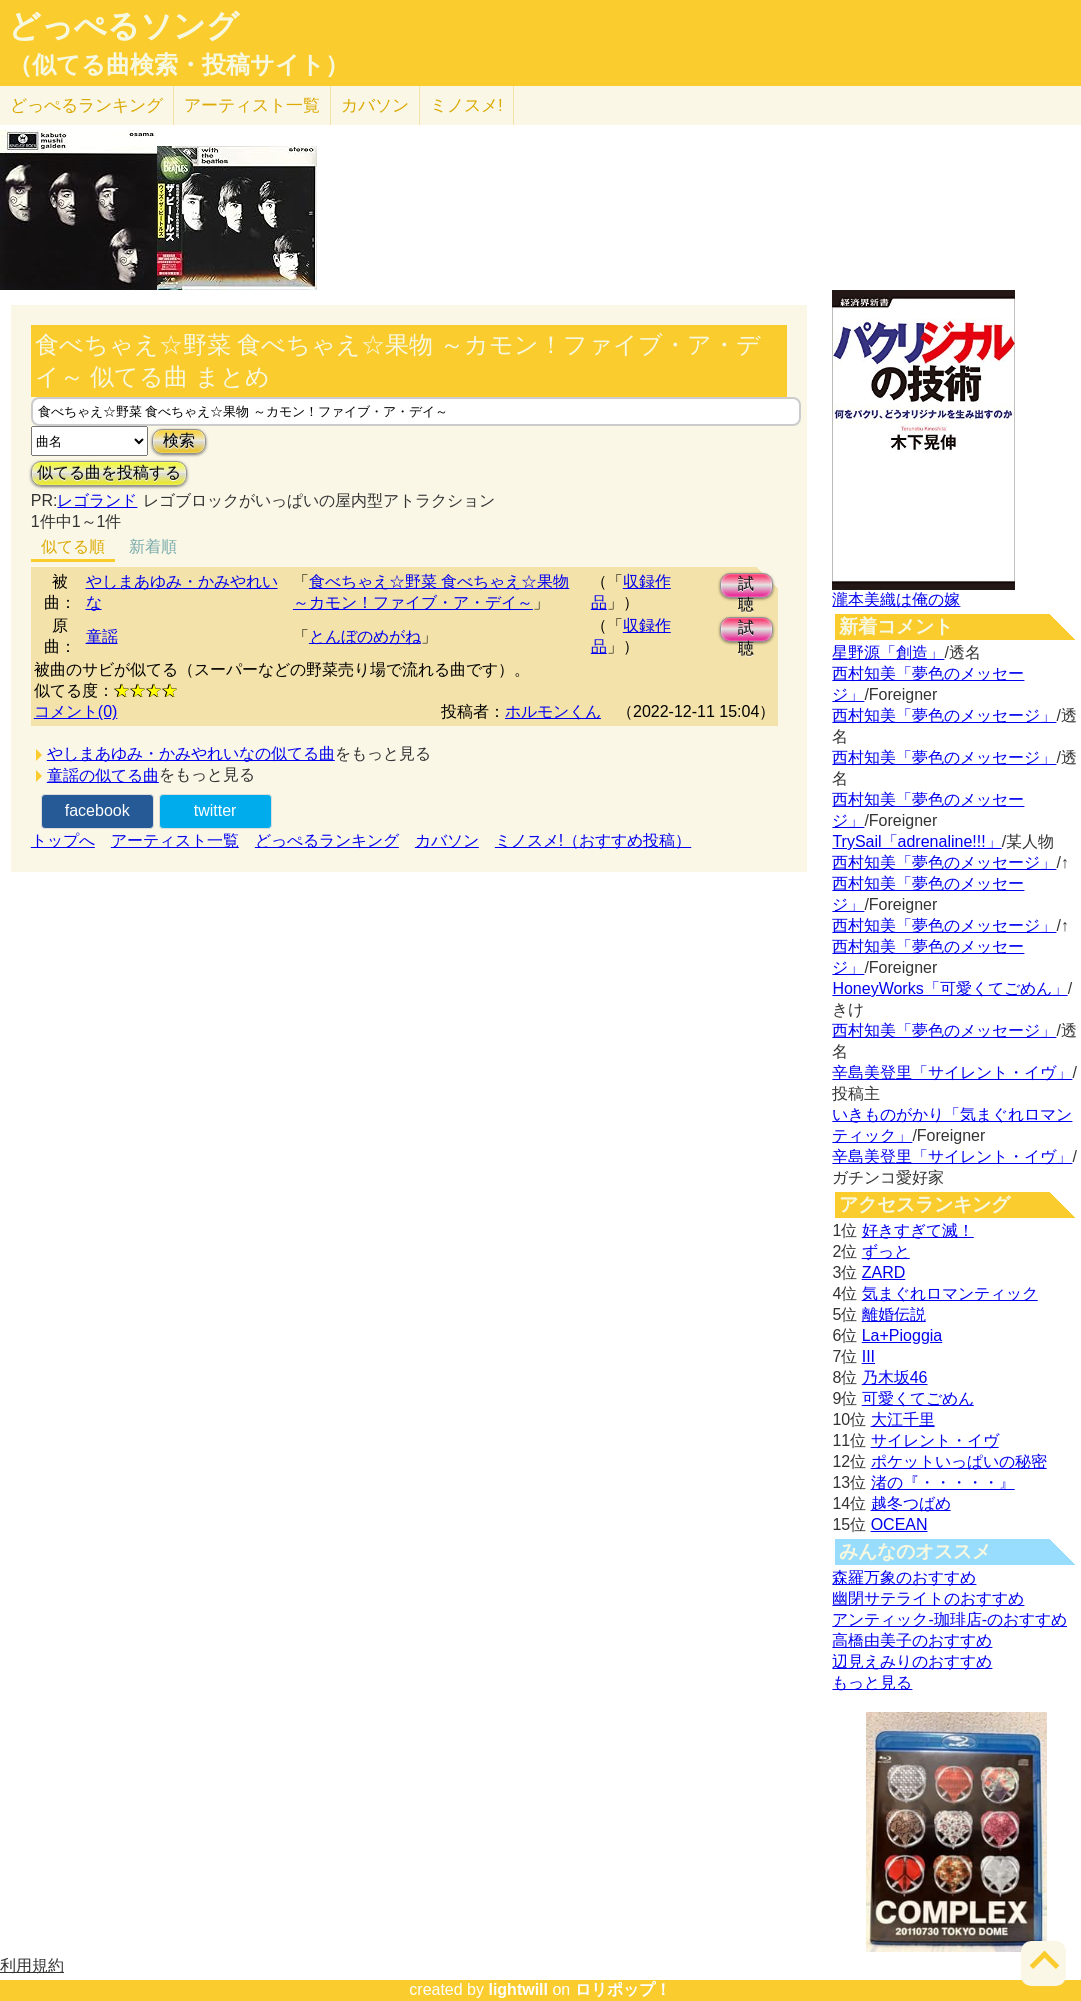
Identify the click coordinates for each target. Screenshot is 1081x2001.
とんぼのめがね (365, 636)
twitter (215, 810)
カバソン (375, 105)
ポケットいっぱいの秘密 (959, 1461)
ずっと (886, 1251)
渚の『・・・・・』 (943, 1482)
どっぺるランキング (327, 840)
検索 (179, 440)
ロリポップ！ (623, 1989)
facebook (97, 810)
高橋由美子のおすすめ (912, 1640)
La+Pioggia (902, 1335)
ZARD (884, 1272)
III (868, 1356)
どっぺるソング (123, 26)
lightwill (518, 1989)
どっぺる (86, 105)
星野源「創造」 (888, 652)
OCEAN (899, 1524)
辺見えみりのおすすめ (912, 1661)
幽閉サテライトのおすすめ (928, 1598)
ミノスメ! (466, 105)
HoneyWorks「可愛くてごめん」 (949, 988)
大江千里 (903, 1419)
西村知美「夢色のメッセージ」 (944, 715)
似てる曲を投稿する (109, 472)
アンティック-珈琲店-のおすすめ (949, 1619)
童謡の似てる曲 (103, 775)
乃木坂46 (895, 1377)
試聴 (746, 586)
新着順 (153, 546)
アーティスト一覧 (175, 840)
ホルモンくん (553, 711)
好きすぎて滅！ (918, 1230)
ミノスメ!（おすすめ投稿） (593, 840)
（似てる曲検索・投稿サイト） (178, 65)
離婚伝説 (894, 1314)
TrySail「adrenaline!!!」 (916, 841)
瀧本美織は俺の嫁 (896, 599)
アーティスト (252, 105)
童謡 (102, 636)
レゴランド (97, 500)
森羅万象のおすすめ (904, 1577)
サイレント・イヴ (935, 1440)
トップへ (63, 840)
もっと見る (872, 1682)
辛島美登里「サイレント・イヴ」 (952, 1072)
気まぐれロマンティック (950, 1293)
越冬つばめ (911, 1503)
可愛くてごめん (918, 1398)
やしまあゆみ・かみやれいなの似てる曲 (191, 753)
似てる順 (73, 546)
